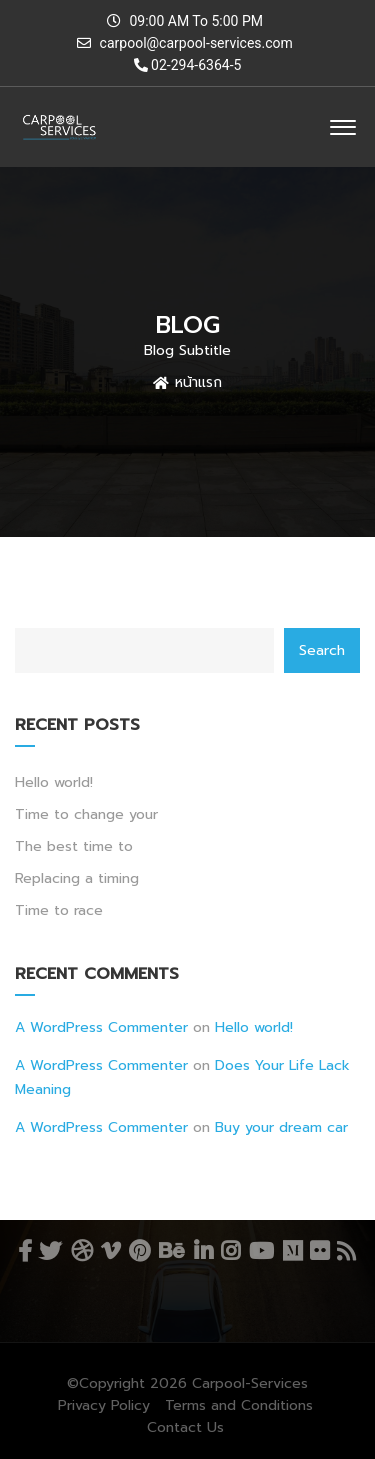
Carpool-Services (250, 1383)
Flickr (319, 1251)
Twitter (50, 1251)
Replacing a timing (77, 878)
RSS (346, 1251)
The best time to (74, 846)
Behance (171, 1251)
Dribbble (82, 1251)
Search (322, 650)
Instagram (230, 1251)
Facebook (25, 1251)
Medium (292, 1251)
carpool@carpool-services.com (196, 43)
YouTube (261, 1251)
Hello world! (54, 782)
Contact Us (185, 1427)
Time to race (59, 910)
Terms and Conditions (239, 1405)
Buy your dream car (281, 1127)
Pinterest (139, 1251)
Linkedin (203, 1251)
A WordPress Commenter (101, 1027)
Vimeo (110, 1251)
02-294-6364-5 (188, 65)
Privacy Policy (104, 1405)
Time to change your (86, 814)
